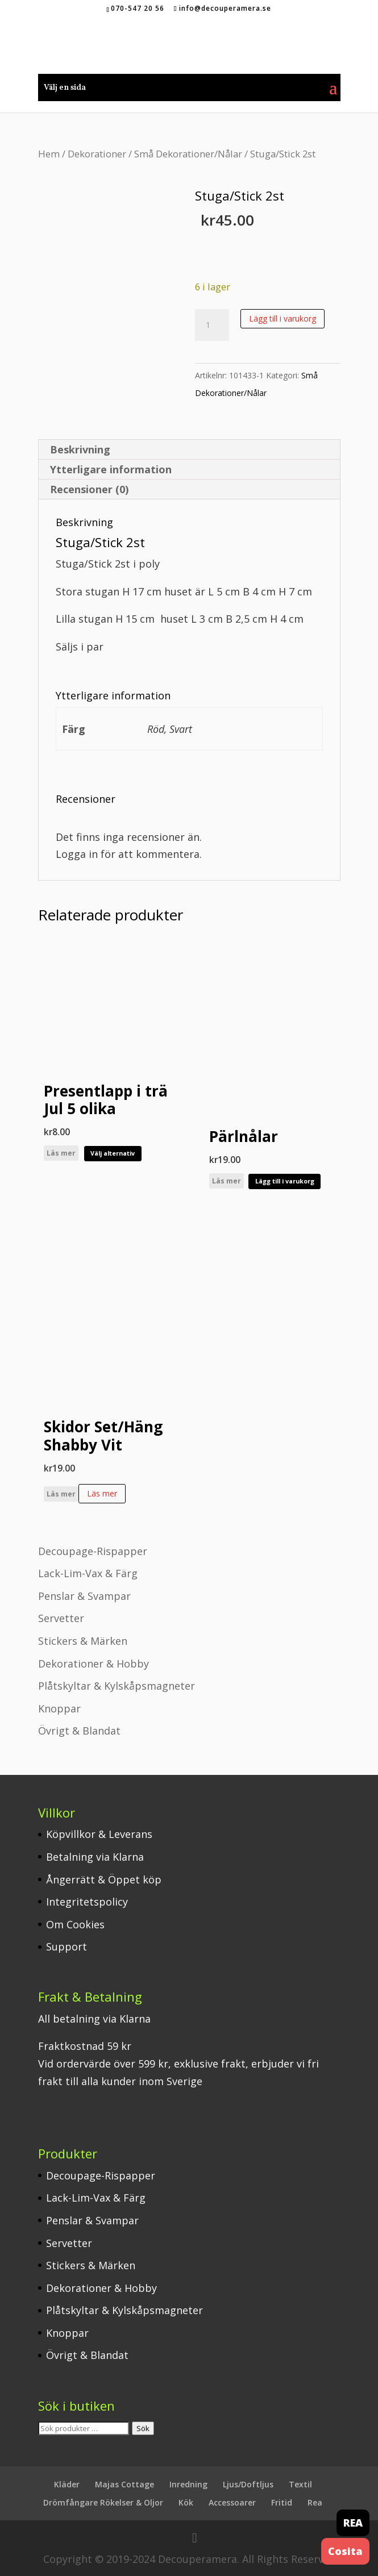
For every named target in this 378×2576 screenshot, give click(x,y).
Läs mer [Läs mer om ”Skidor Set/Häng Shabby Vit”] (102, 1493)
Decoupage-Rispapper (92, 1551)
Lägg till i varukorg (282, 318)
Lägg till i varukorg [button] (284, 1181)
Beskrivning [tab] (80, 449)
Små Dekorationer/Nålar (188, 153)
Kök (185, 2502)
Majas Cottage (124, 2484)
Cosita (345, 2551)
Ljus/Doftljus (248, 2484)
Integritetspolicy (87, 1901)
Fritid (281, 2502)
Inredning (188, 2484)
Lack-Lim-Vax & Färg (88, 1573)
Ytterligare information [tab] (111, 469)
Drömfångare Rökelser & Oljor (103, 2502)
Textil (300, 2484)
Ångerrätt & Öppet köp (103, 1879)
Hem (49, 153)
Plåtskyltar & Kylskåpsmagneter (116, 1686)
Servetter (61, 1618)
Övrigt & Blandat (79, 1730)
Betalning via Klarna (95, 1857)
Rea (315, 2502)
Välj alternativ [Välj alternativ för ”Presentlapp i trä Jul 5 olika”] (112, 1153)
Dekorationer (97, 153)
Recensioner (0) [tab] (89, 489)
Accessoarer (232, 2502)
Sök (142, 2428)
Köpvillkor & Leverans (99, 1834)
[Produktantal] (212, 325)
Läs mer (61, 1153)
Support (66, 1946)
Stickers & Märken (82, 1641)
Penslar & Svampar (84, 1596)
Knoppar (59, 1708)
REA (353, 2522)
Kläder (67, 2484)
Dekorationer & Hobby (93, 1663)
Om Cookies (75, 1924)
